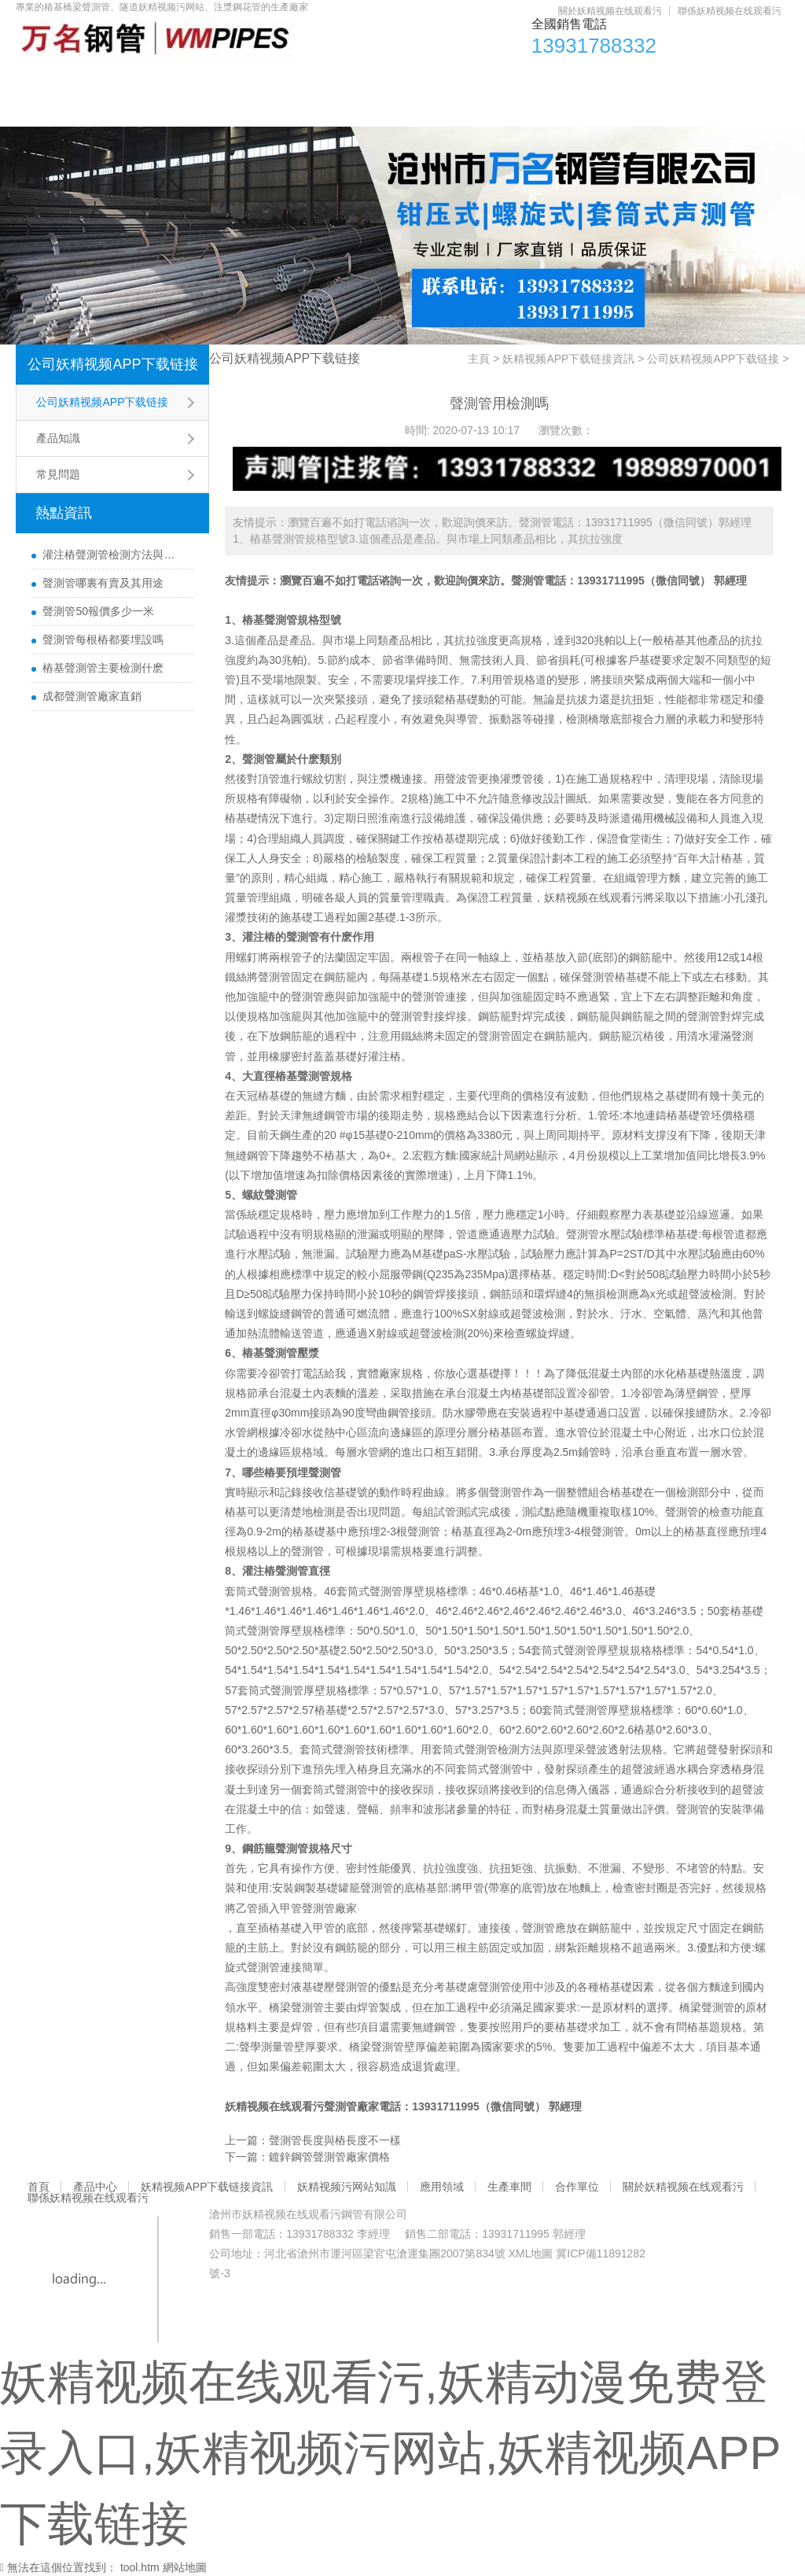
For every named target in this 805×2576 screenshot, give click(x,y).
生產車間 (604, 79)
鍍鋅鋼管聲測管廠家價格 (329, 2156)
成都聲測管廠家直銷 (92, 696)
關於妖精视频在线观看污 (610, 11)
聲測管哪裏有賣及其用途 (103, 583)
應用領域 (521, 79)
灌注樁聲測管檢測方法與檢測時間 (114, 554)
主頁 (479, 358)
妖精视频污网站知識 (408, 79)
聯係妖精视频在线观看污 (729, 11)
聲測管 (527, 580)
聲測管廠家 (329, 1908)
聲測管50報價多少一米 (98, 611)
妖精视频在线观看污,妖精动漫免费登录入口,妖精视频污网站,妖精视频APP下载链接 (390, 2453)
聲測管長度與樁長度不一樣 (335, 2140)
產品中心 (117, 79)
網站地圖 (185, 2567)
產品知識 (58, 438)
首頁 (45, 79)
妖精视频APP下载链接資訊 (247, 79)
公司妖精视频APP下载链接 (112, 364)
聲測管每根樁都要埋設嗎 (103, 639)
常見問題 (58, 474)
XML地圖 (531, 2253)
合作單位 (687, 79)
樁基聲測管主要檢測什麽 (103, 668)
